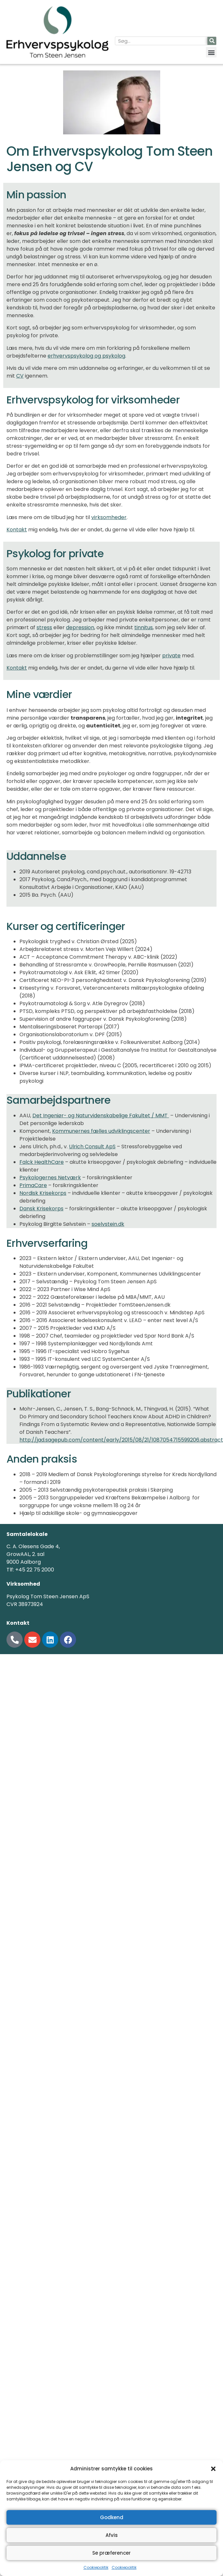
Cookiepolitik (96, 2567)
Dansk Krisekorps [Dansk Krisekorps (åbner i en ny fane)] (41, 1208)
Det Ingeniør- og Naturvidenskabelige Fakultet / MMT (100, 1115)
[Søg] (211, 41)
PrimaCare (33, 1185)
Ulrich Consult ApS (92, 1146)
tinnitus (143, 627)
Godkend (111, 2517)
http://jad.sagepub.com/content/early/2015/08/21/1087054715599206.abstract (121, 1440)
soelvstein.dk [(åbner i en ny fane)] (108, 1224)
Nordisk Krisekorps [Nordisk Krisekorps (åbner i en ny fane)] (42, 1193)
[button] (213, 2469)
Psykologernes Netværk (50, 1177)
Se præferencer (111, 2553)
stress (44, 627)
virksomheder (109, 517)
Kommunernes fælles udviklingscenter (101, 1131)
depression (80, 627)
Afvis (112, 2535)
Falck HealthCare (41, 1162)
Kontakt (16, 529)
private (171, 655)
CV (20, 376)
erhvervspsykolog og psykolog (86, 356)
